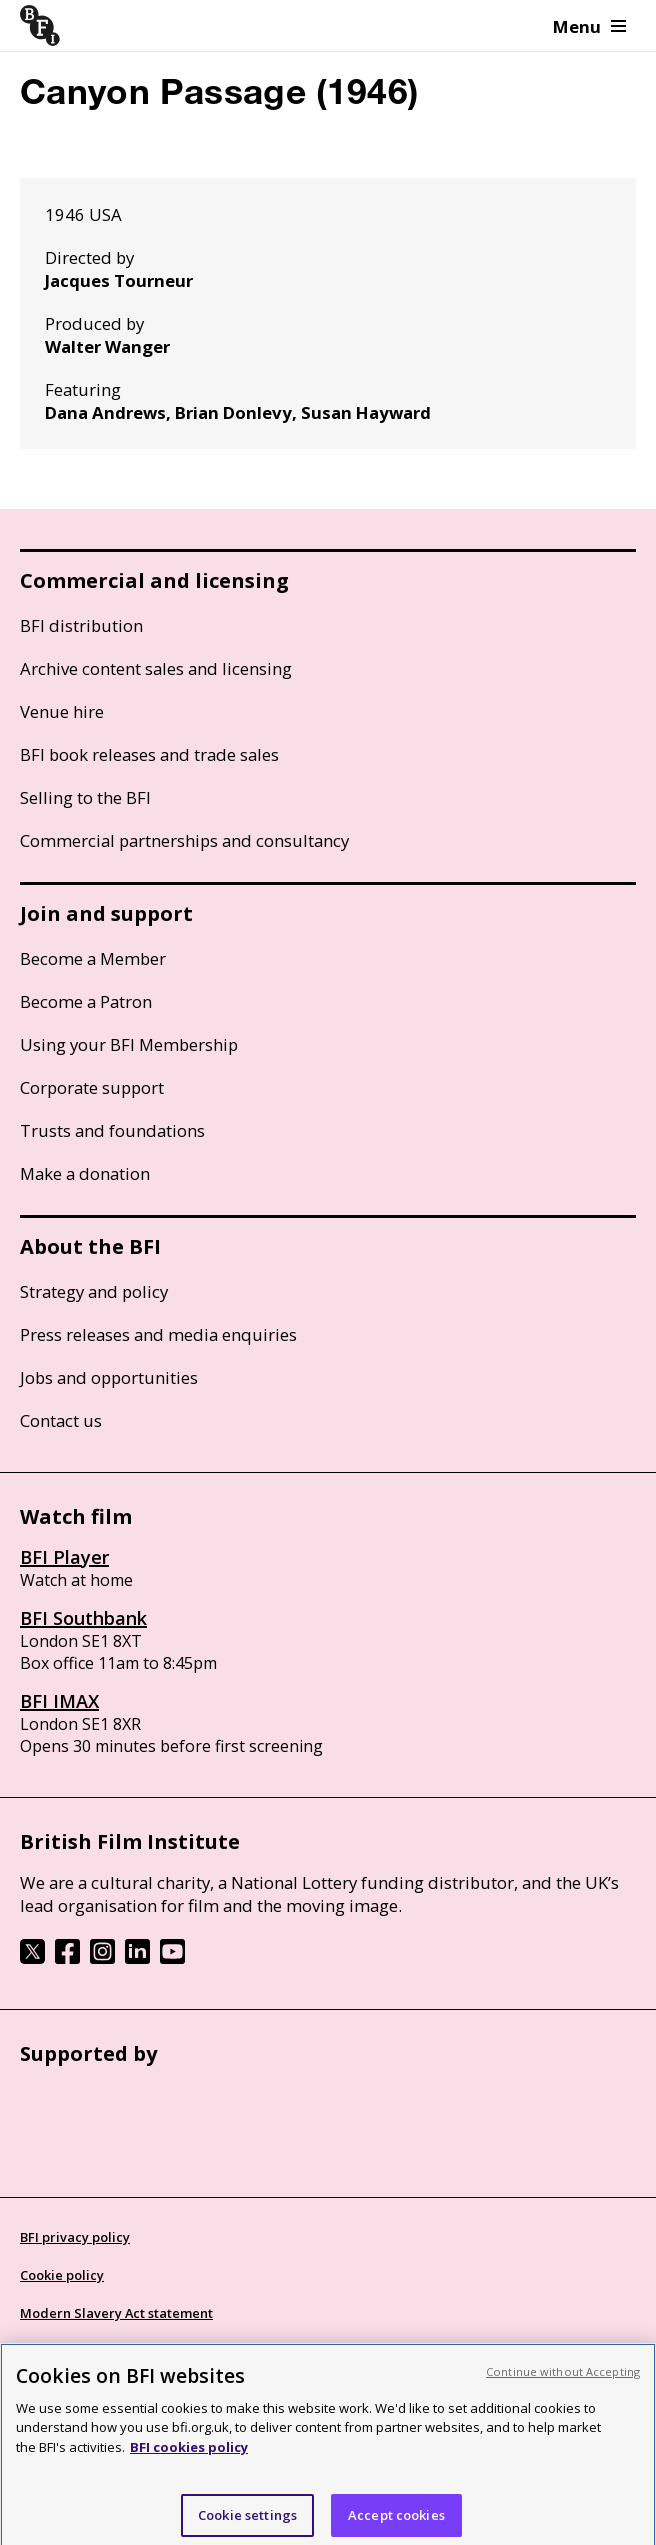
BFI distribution (81, 625)
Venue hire (62, 711)
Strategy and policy (94, 1291)
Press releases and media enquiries (158, 1334)
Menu (589, 26)
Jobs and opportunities (109, 1377)
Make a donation (85, 1173)
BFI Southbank (83, 1618)
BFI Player (64, 1557)
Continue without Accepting (563, 2389)
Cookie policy (62, 2275)
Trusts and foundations (112, 1130)
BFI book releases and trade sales (149, 754)
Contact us (61, 1420)
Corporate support (92, 1087)
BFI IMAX (59, 1701)
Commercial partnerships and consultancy (184, 840)
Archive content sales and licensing (156, 668)
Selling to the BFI (85, 797)
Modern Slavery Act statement (116, 2313)
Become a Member (93, 958)
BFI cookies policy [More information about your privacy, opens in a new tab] (189, 2465)
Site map (48, 2351)
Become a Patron (86, 1001)
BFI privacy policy (75, 2237)
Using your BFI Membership (129, 1044)
